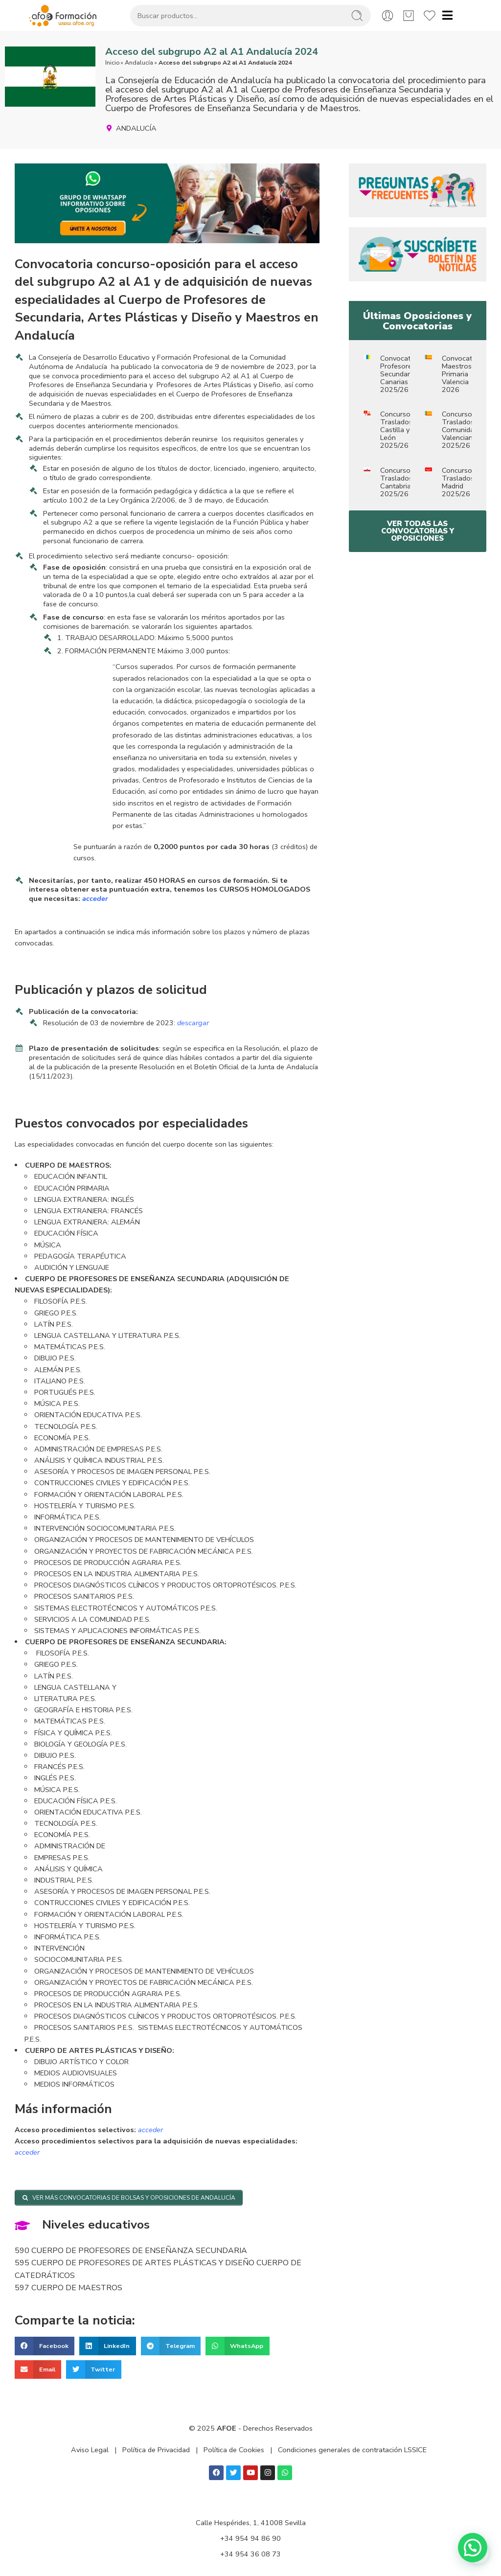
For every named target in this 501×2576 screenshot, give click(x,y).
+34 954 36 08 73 (250, 2554)
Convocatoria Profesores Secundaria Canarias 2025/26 (401, 373)
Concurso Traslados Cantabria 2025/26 (396, 482)
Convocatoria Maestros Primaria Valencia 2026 (463, 373)
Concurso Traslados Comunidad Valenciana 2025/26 (460, 429)
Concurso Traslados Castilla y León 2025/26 (396, 429)
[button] (44, 2346)
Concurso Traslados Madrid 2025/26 (458, 482)
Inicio (112, 63)
